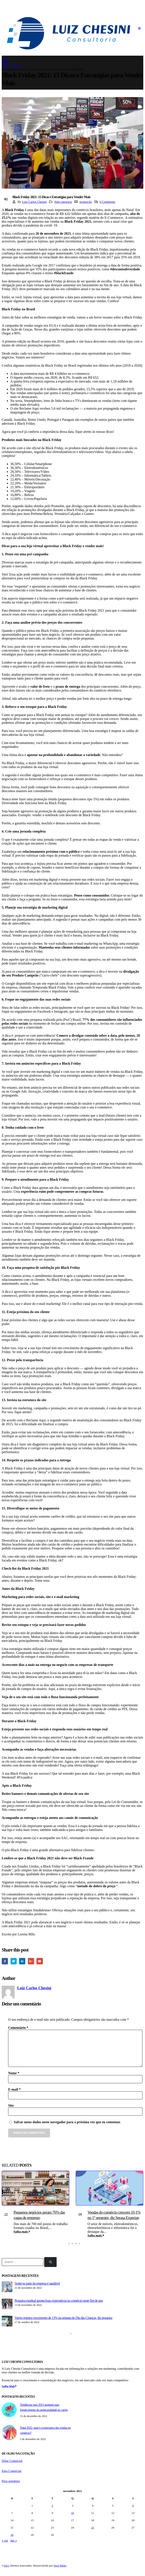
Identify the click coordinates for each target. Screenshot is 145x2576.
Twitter (14, 1961)
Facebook (5, 1961)
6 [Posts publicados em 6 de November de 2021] (133, 2505)
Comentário (18, 2028)
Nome (13, 2073)
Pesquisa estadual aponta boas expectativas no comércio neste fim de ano (59, 2300)
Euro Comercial (11, 2471)
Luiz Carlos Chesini (34, 202)
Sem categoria (63, 202)
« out (5, 2540)
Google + (31, 1961)
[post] (7, 2286)
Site (11, 2105)
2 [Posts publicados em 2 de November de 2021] (52, 2505)
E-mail (14, 2089)
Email (39, 1961)
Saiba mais (22, 2231)
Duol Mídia (60, 2565)
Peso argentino (11, 2481)
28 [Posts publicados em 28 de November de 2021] (12, 2534)
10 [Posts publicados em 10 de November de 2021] (72, 2513)
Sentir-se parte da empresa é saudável (37, 2283)
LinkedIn (22, 1961)
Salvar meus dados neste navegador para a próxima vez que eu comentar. (67, 2122)
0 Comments (107, 202)
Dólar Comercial (12, 2461)
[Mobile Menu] (139, 28)
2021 (6, 2565)
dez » (13, 2540)
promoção (86, 202)
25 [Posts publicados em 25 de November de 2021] (92, 2527)
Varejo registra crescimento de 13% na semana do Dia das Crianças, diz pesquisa (63, 2318)
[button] (65, 2243)
